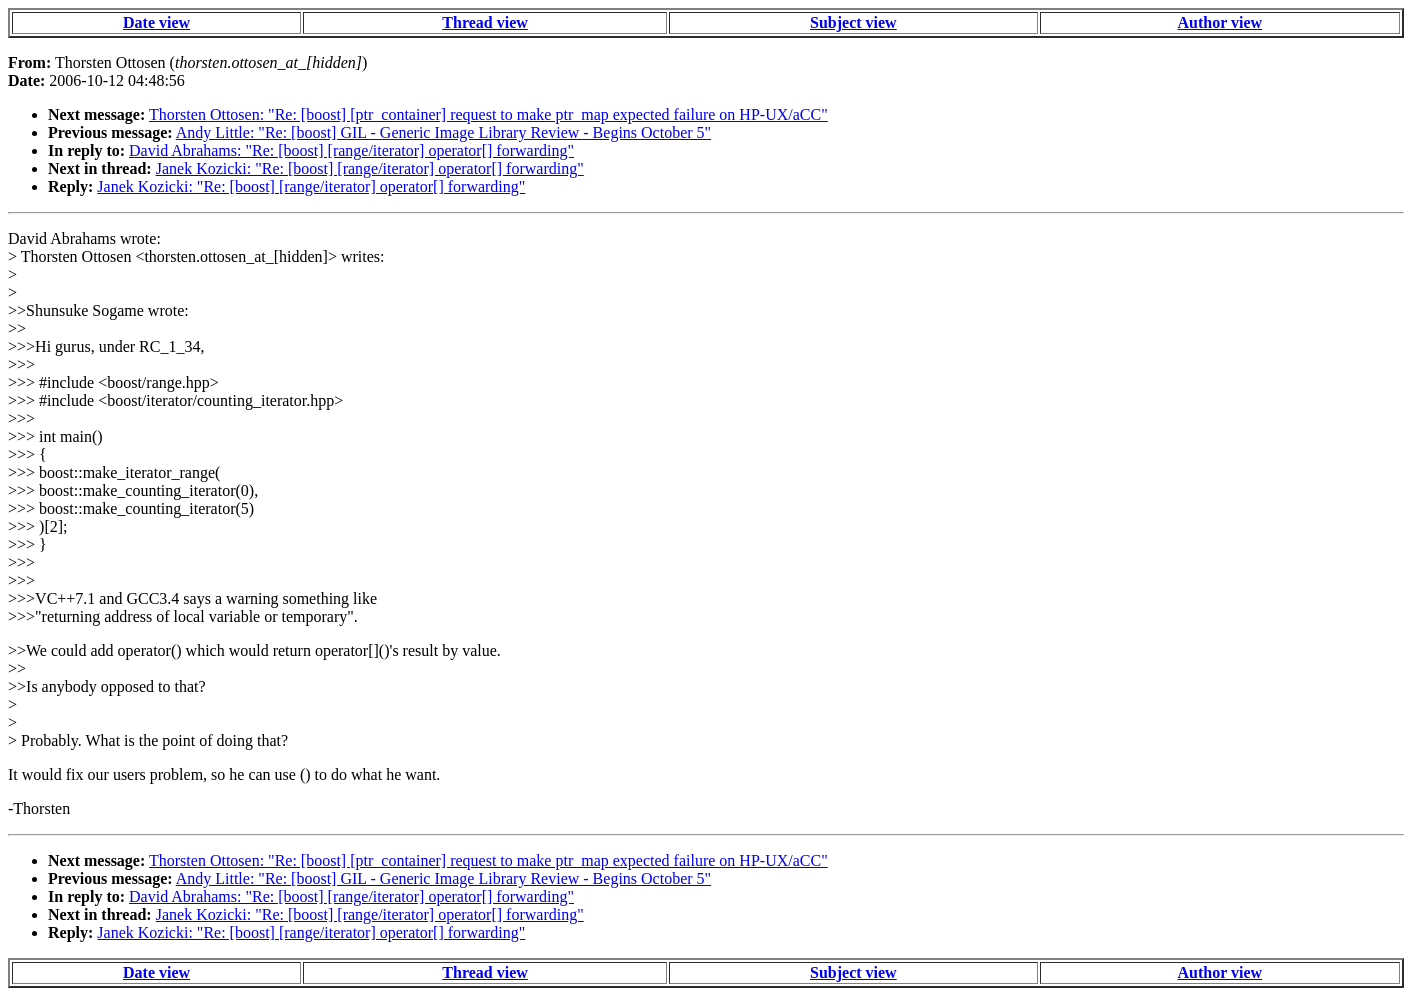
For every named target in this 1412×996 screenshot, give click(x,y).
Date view (156, 22)
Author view (1220, 22)
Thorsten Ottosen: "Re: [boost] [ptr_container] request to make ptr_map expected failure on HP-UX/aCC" (488, 114)
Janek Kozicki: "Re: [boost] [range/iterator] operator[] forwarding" (370, 168)
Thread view (484, 22)
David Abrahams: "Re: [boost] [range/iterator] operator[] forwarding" (351, 150)
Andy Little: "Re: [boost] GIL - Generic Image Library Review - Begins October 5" (443, 132)
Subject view (853, 22)
